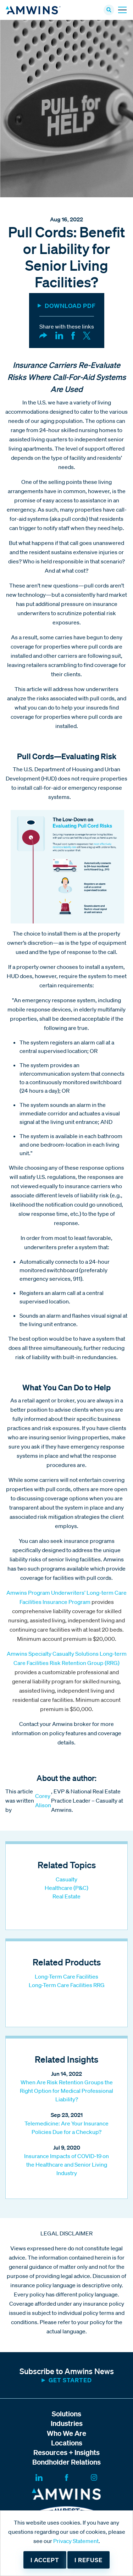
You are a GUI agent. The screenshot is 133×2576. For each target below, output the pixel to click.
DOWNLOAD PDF (70, 305)
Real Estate (66, 1896)
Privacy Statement (76, 2540)
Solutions (66, 2413)
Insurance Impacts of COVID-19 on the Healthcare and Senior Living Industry (66, 2164)
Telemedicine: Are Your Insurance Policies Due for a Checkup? (66, 2127)
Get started (70, 2380)
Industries (67, 2423)
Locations (66, 2442)
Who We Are (66, 2433)
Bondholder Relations (66, 2462)
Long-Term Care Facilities (66, 1976)
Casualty (66, 1879)
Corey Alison (43, 1800)
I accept (45, 2560)
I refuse (88, 2560)
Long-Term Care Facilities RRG (67, 1984)
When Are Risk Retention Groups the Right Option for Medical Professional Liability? (66, 2091)
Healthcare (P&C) (66, 1887)
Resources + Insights (66, 2452)
